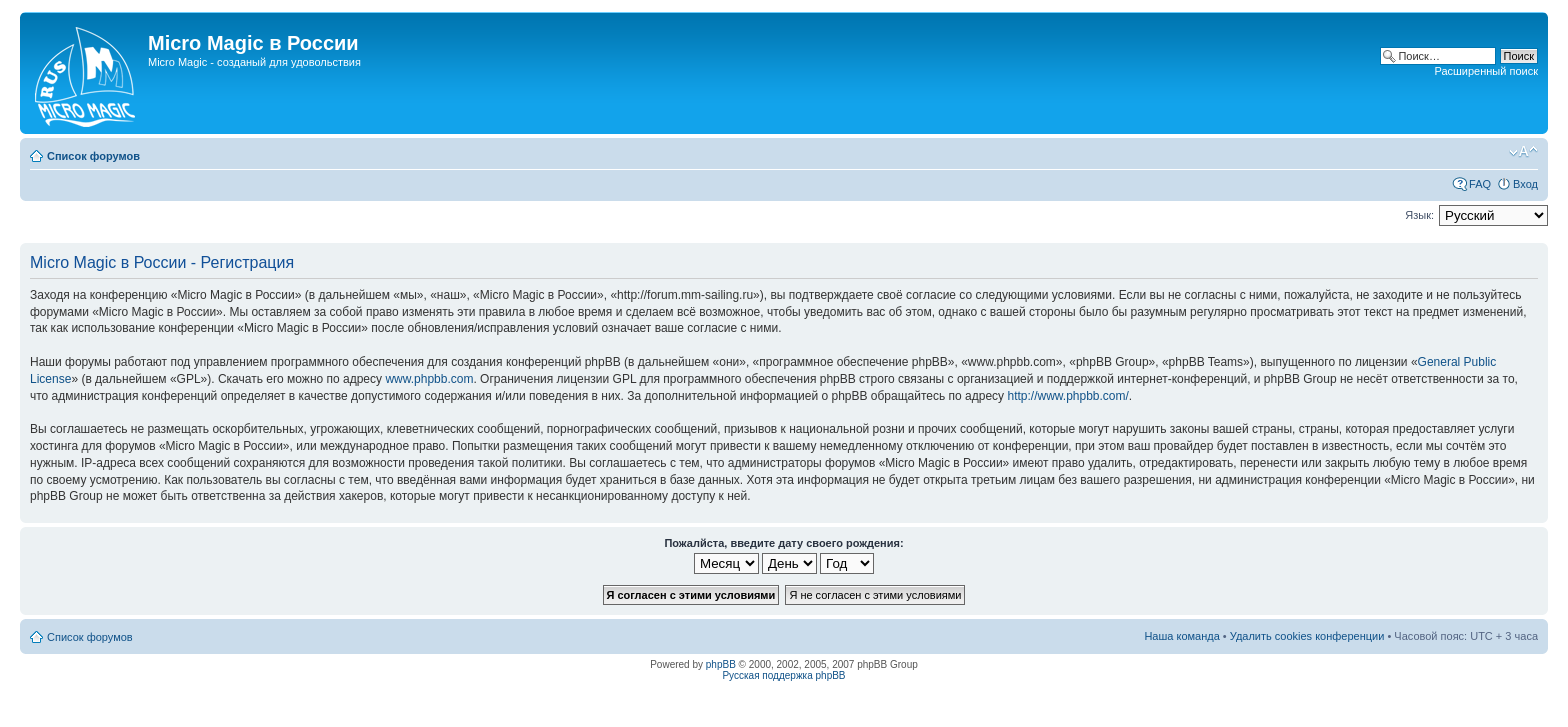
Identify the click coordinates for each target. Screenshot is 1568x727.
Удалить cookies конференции (1307, 636)
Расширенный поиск (1486, 71)
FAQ (1480, 184)
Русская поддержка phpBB (783, 675)
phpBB (721, 664)
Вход (1525, 184)
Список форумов (93, 156)
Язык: (1419, 215)
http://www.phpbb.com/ (1067, 396)
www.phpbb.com (429, 379)
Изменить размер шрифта (1523, 152)
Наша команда (1181, 636)
